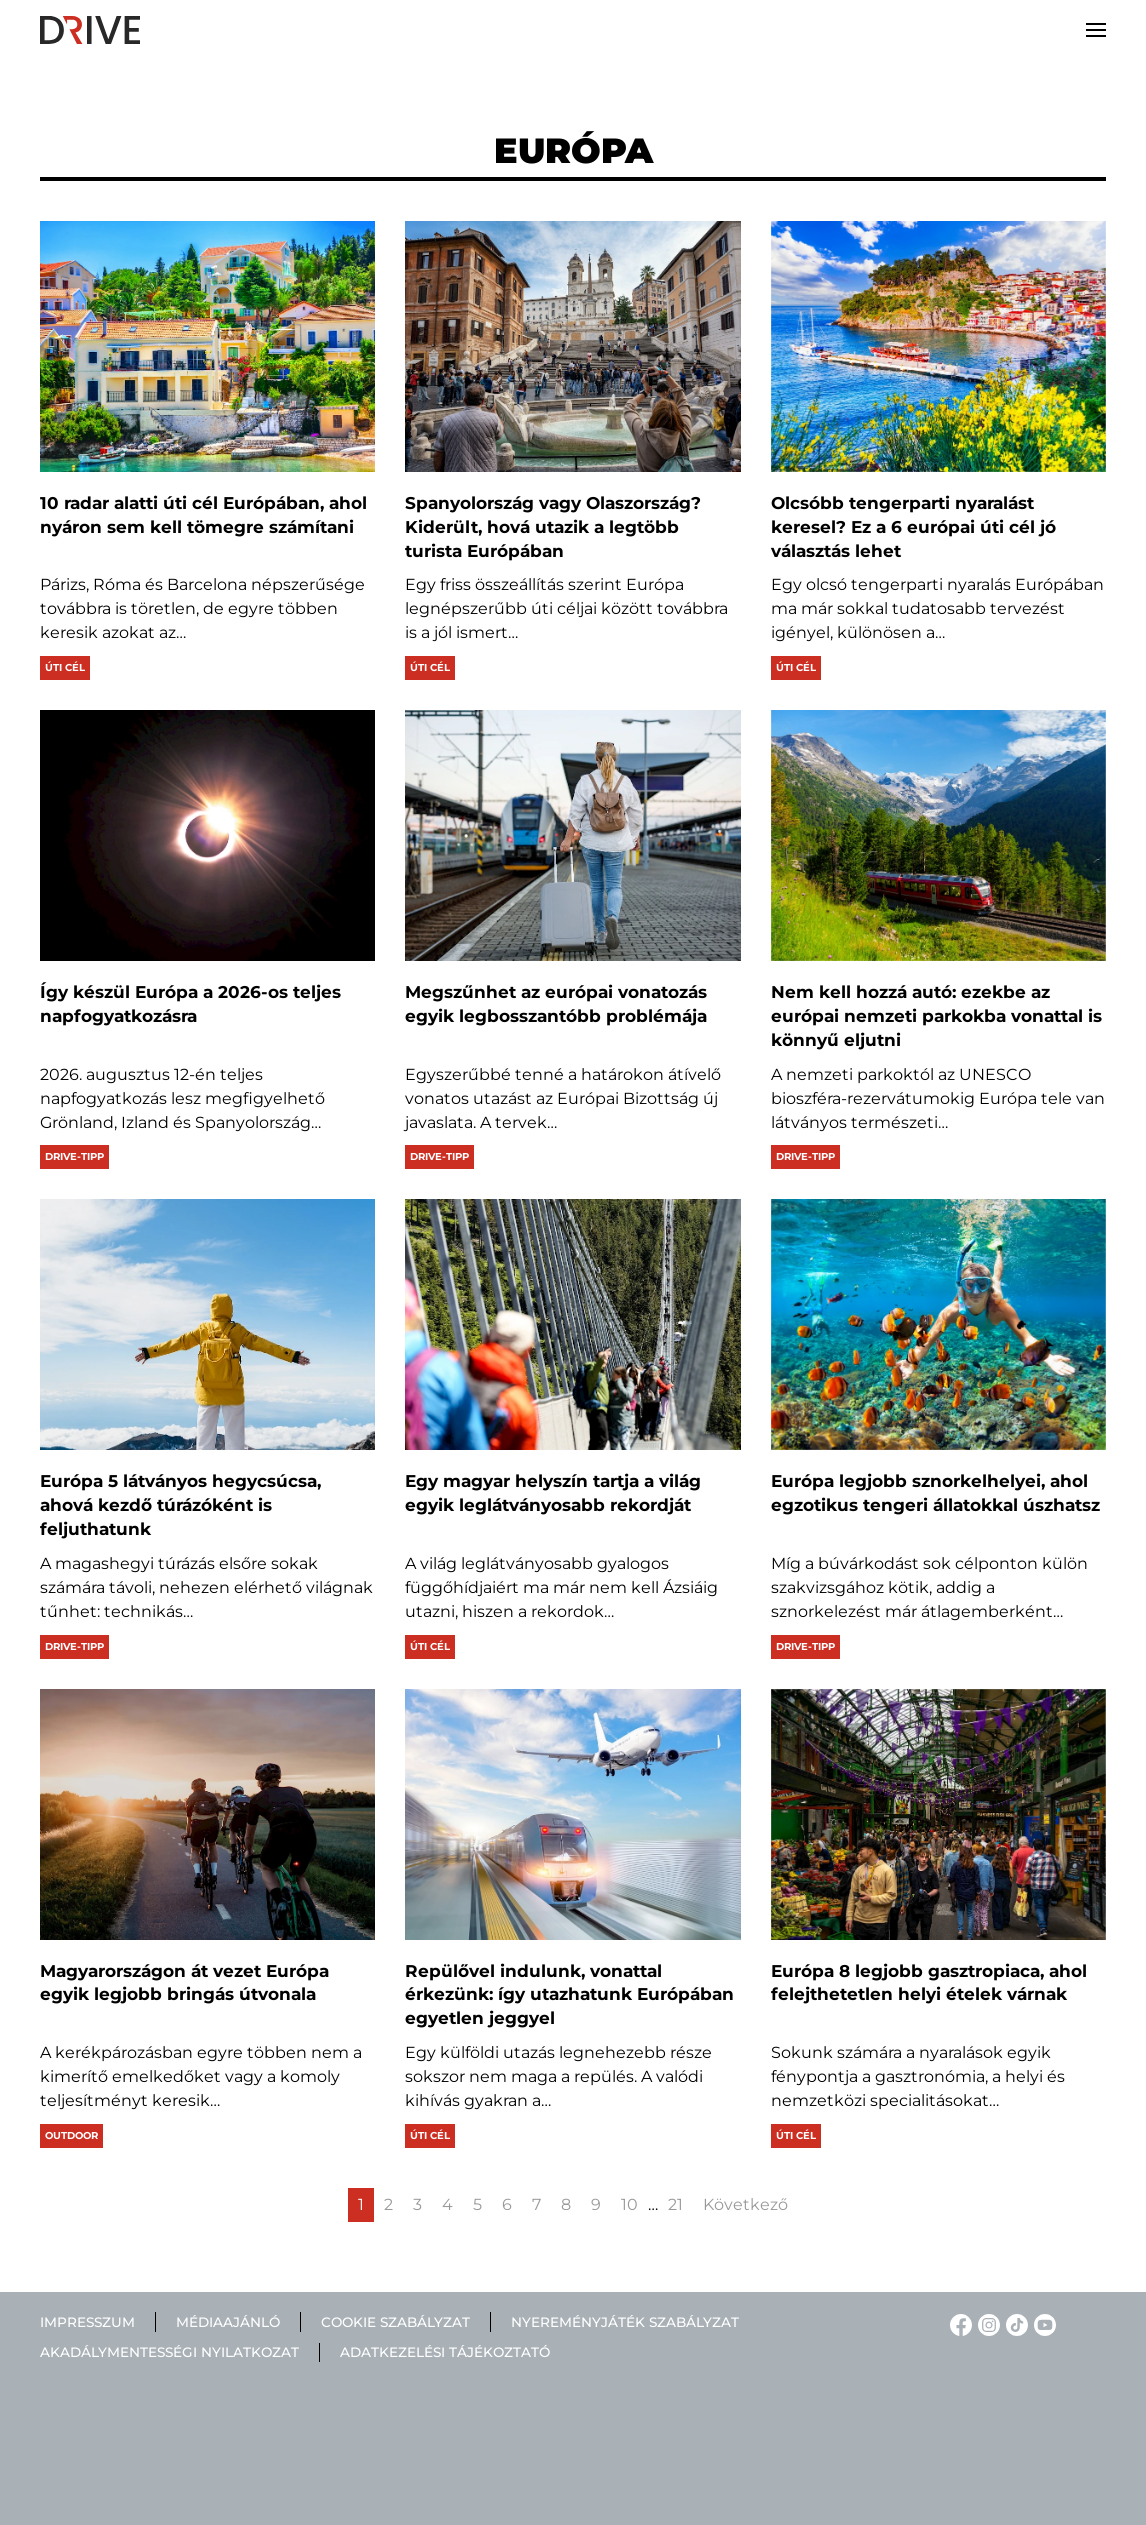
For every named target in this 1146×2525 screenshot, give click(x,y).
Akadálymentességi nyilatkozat (169, 2353)
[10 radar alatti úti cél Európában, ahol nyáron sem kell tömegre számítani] (207, 346)
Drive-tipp (74, 1156)
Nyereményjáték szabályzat (625, 2322)
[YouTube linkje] (1042, 2323)
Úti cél (65, 667)
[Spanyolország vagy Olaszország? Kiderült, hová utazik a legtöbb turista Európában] (572, 346)
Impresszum (87, 2322)
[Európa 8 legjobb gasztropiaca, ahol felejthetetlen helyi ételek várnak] (938, 1814)
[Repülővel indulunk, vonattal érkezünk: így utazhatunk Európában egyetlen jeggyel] (572, 1814)
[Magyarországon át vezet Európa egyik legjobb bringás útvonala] (207, 1814)
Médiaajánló (228, 2322)
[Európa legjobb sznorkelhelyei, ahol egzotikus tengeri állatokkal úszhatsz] (938, 1324)
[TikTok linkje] (1014, 2323)
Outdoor (71, 2135)
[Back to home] (90, 30)
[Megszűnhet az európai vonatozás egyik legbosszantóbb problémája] (572, 835)
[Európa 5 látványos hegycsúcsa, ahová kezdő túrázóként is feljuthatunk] (207, 1324)
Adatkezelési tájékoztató (445, 2353)
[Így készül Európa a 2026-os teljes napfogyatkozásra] (207, 835)
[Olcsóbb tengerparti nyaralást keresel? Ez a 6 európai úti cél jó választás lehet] (938, 346)
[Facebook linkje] (958, 2323)
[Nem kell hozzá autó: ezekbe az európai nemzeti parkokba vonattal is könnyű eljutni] (938, 835)
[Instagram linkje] (986, 2323)
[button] (1096, 30)
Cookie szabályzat (395, 2322)
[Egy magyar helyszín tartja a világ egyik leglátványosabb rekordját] (572, 1324)
